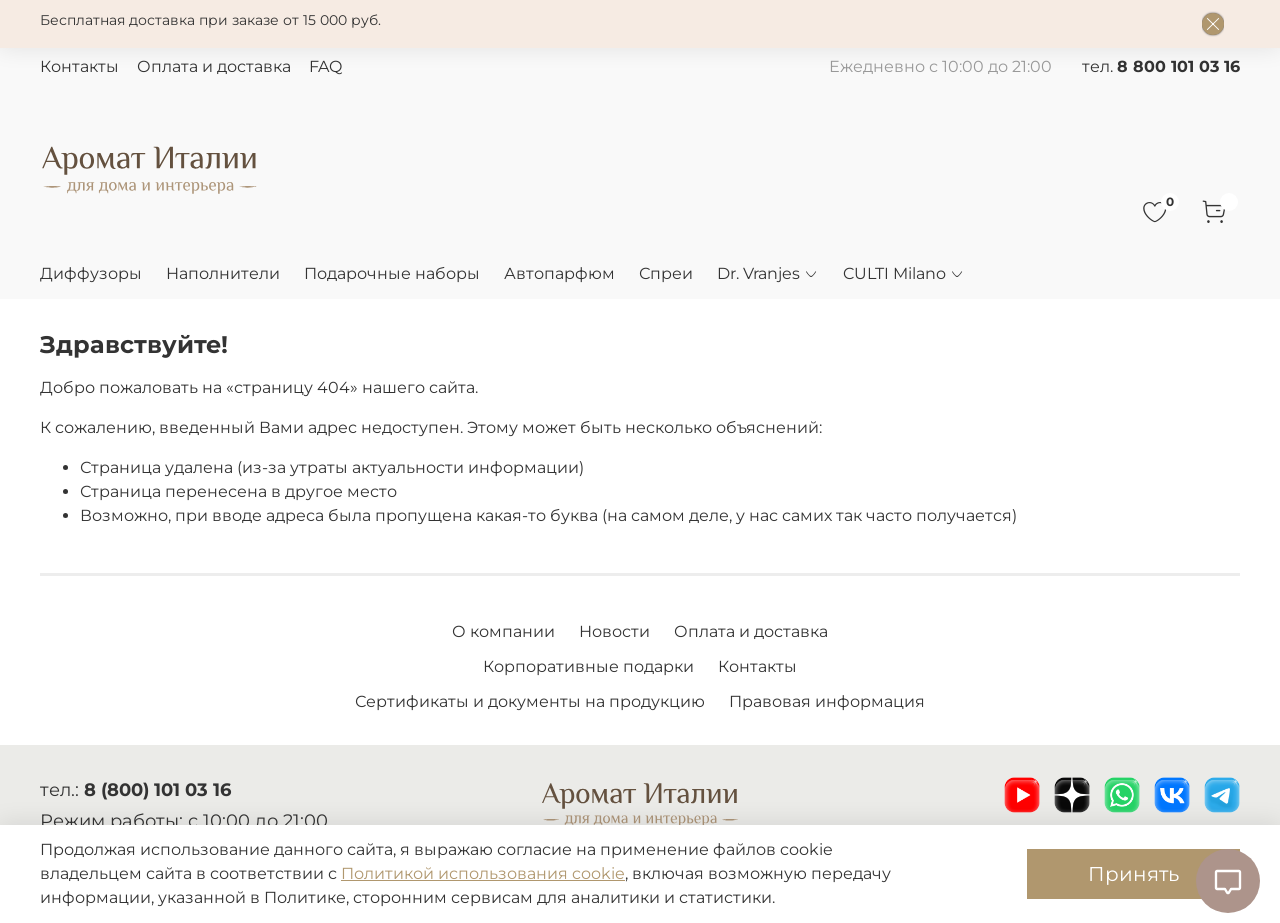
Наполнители (223, 273)
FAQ (325, 66)
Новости (614, 631)
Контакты (79, 66)
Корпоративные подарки (588, 666)
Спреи (666, 273)
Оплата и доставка (214, 66)
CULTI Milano (904, 273)
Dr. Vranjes (768, 273)
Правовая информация (827, 701)
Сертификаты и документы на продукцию (530, 701)
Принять (1133, 874)
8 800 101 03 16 (1178, 66)
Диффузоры (91, 273)
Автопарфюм (559, 273)
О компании (503, 631)
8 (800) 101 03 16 (157, 790)
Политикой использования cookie (483, 873)
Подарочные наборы (392, 273)
